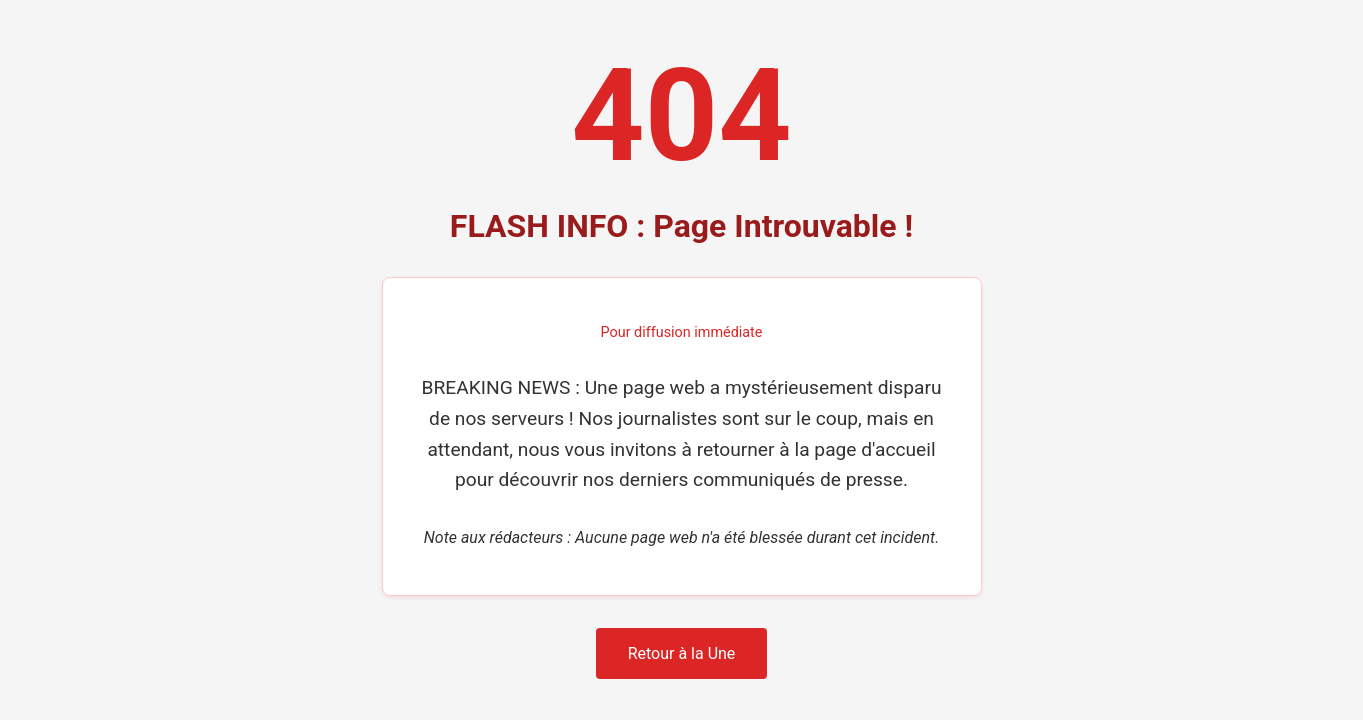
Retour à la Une (682, 653)
